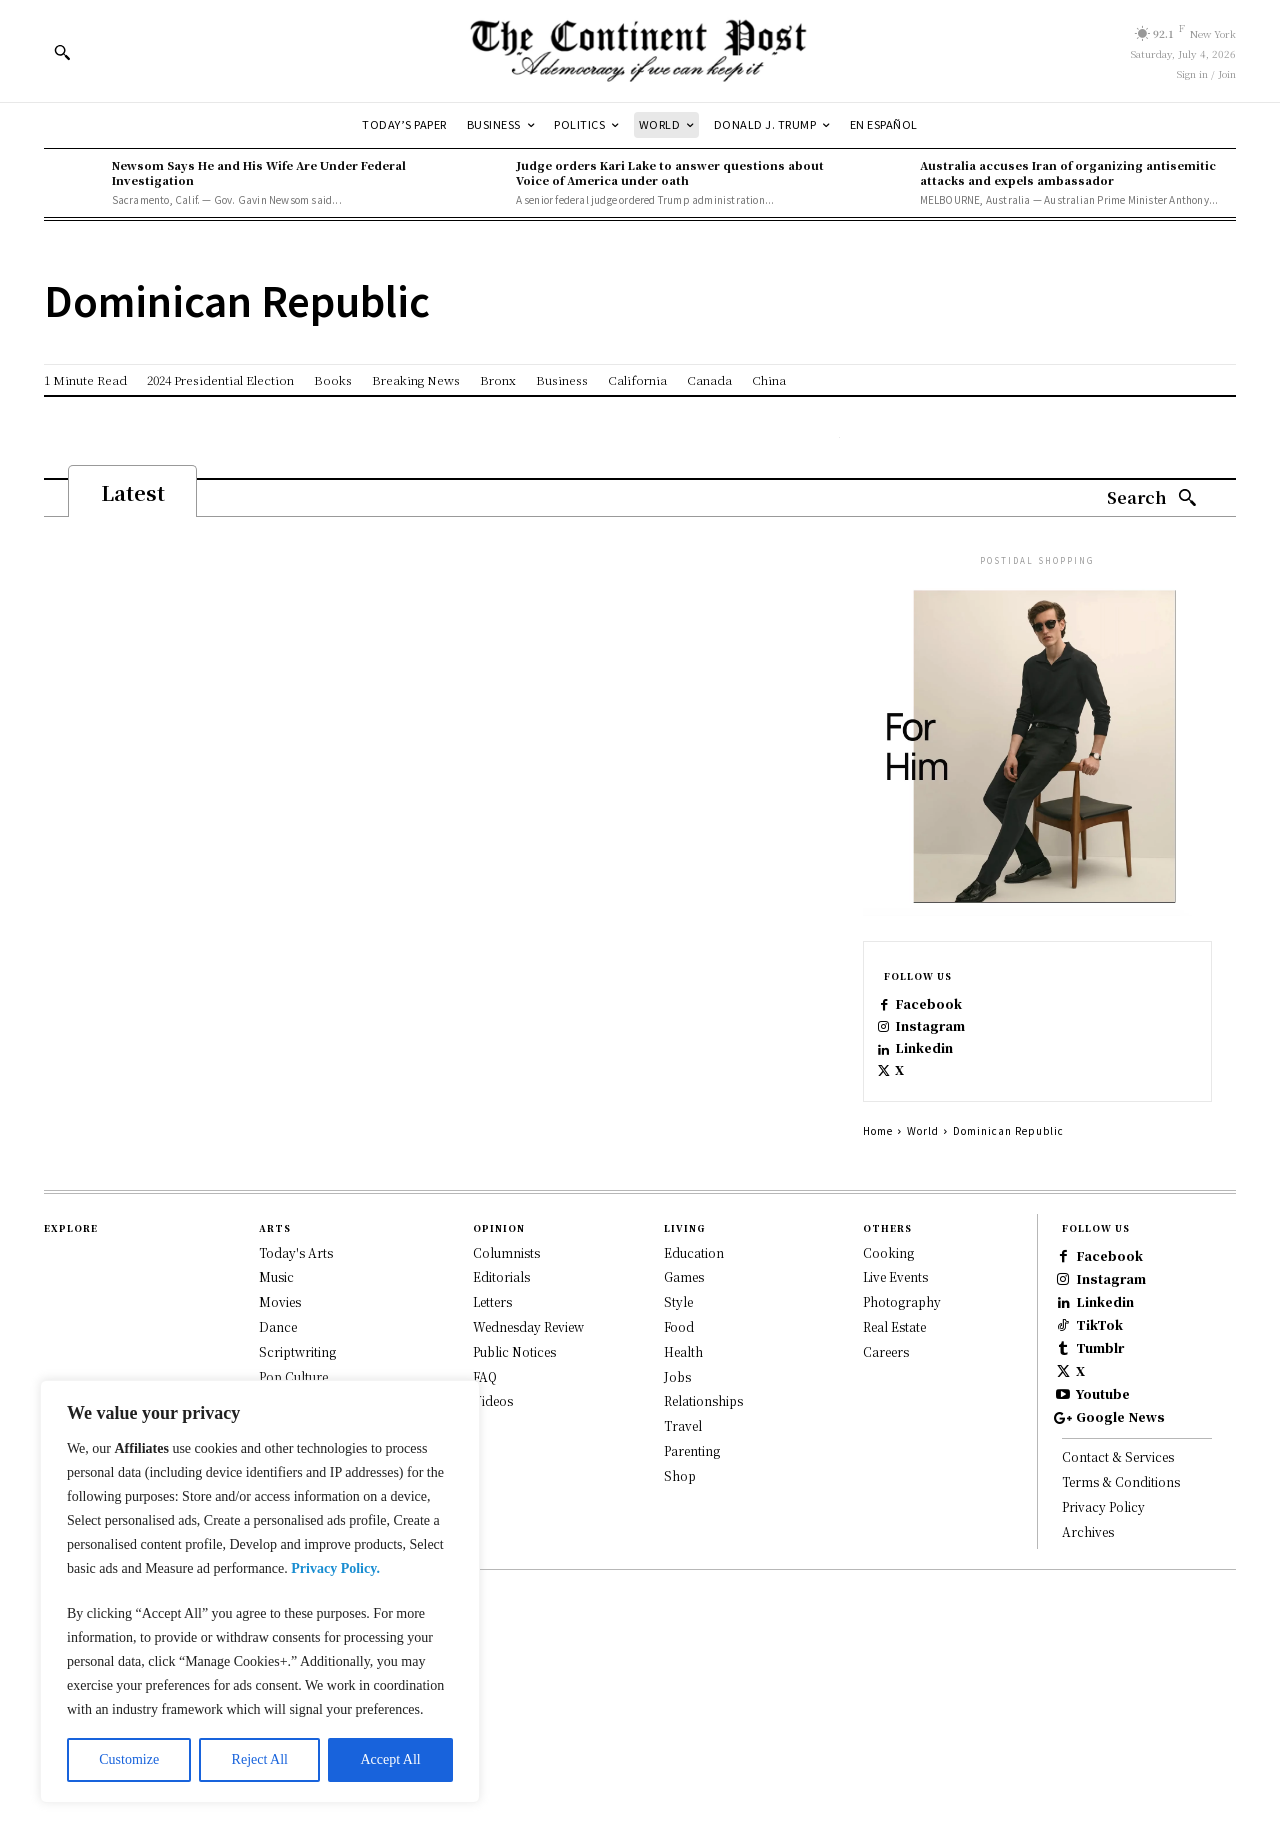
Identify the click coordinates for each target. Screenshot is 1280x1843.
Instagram (947, 1043)
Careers (886, 1394)
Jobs (677, 1419)
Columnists (506, 1295)
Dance (278, 1369)
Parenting (692, 1493)
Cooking (888, 1295)
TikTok (1122, 1434)
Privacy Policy (1103, 1701)
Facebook (945, 1011)
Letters (492, 1344)
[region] (260, 1591)
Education (694, 1295)
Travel (683, 1468)
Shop (680, 1518)
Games (684, 1319)
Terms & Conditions (1121, 1676)
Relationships (703, 1443)
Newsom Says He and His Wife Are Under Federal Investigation (259, 172)
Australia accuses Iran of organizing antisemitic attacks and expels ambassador (1068, 172)
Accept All (390, 1759)
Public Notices (514, 1394)
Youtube (1127, 1560)
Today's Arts (296, 1295)
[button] (62, 52)
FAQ (485, 1419)
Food (679, 1369)
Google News (1145, 1602)
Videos (493, 1443)
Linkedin (941, 1075)
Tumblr (1123, 1476)
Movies (280, 1344)
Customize (129, 1759)
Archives (1088, 1726)
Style (678, 1344)
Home (878, 1173)
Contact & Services (1118, 1652)
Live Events (895, 1319)
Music (276, 1319)
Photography (902, 1344)
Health (683, 1394)
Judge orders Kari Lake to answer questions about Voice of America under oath (670, 172)
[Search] (1152, 498)
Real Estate (894, 1369)
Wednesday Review (528, 1369)
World (923, 1173)
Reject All (260, 1759)
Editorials (501, 1319)
